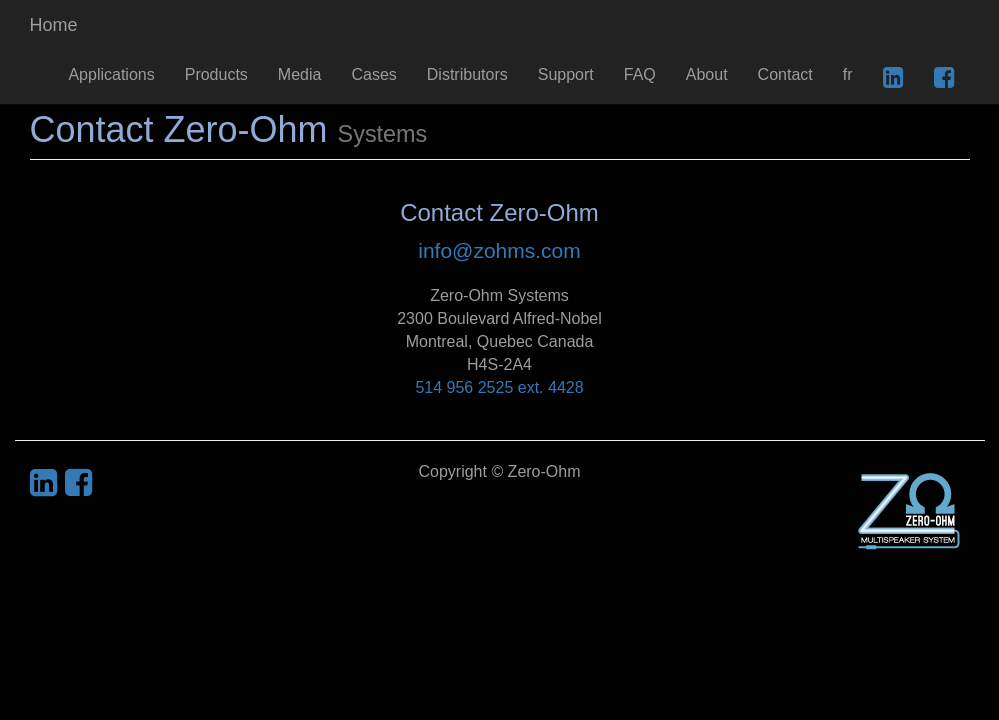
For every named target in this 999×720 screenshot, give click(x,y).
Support (566, 74)
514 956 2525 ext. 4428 (499, 387)
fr (848, 74)
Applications (111, 74)
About (707, 74)
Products (216, 74)
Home (54, 25)
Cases (373, 74)
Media (300, 74)
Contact (785, 74)
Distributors (467, 74)
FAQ (640, 74)
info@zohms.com (499, 250)
